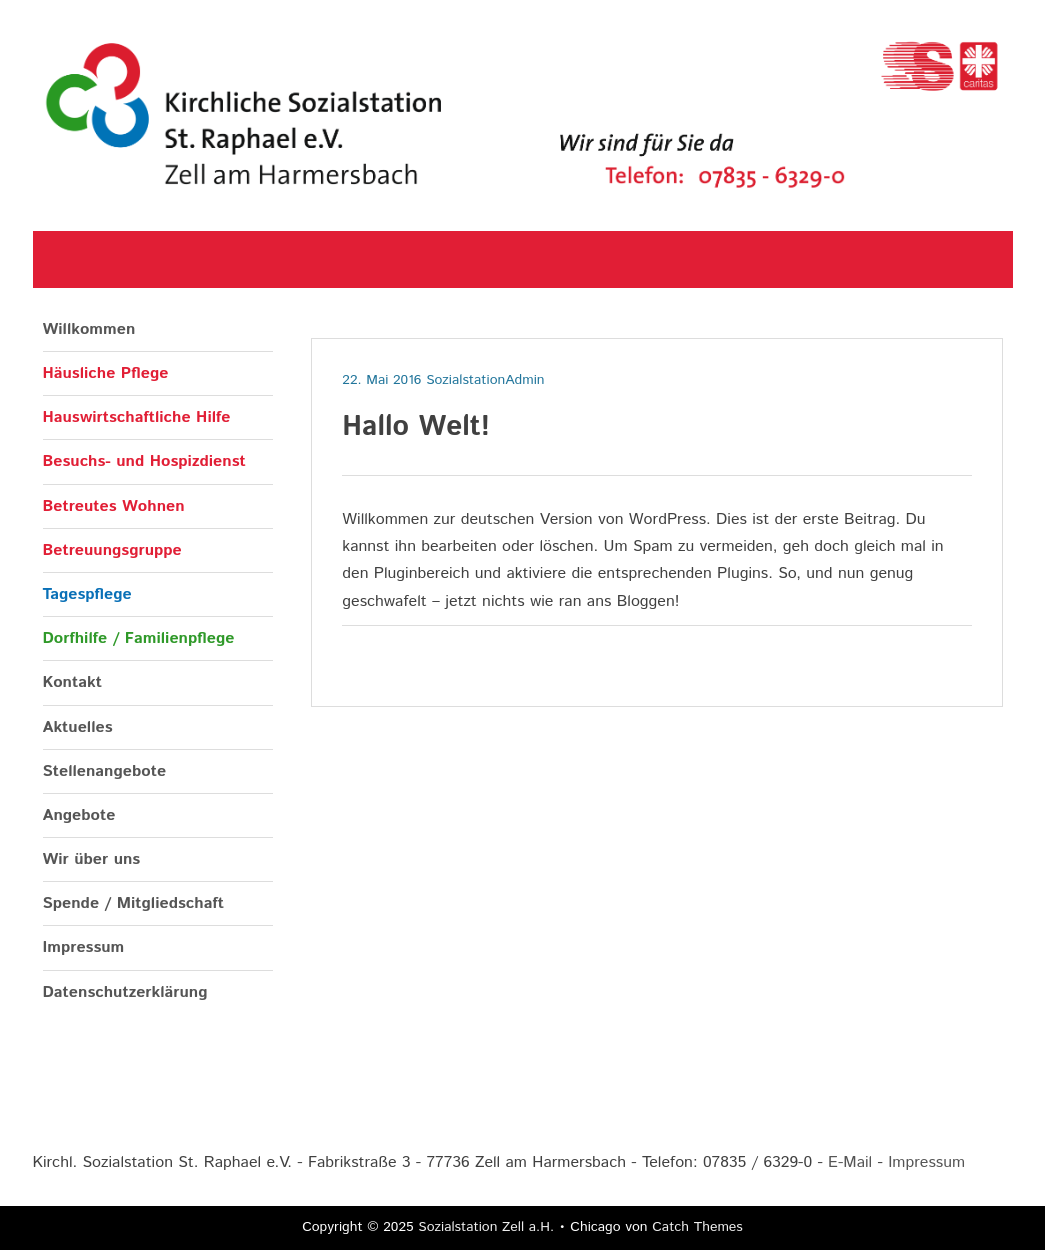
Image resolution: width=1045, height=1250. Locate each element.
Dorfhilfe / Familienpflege (139, 638)
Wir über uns (92, 859)
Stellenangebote (105, 771)
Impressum (84, 947)
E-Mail (850, 1162)
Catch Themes (697, 1227)
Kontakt (72, 682)
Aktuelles (78, 727)
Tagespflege (87, 594)
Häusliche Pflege (106, 373)
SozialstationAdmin (485, 380)
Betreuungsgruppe (112, 550)
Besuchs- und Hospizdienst (144, 461)
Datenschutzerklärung (125, 992)
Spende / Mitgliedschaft (133, 903)
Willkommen (89, 329)
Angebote (79, 815)
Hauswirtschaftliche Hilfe (137, 417)
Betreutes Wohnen (114, 506)
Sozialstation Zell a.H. (486, 1227)
